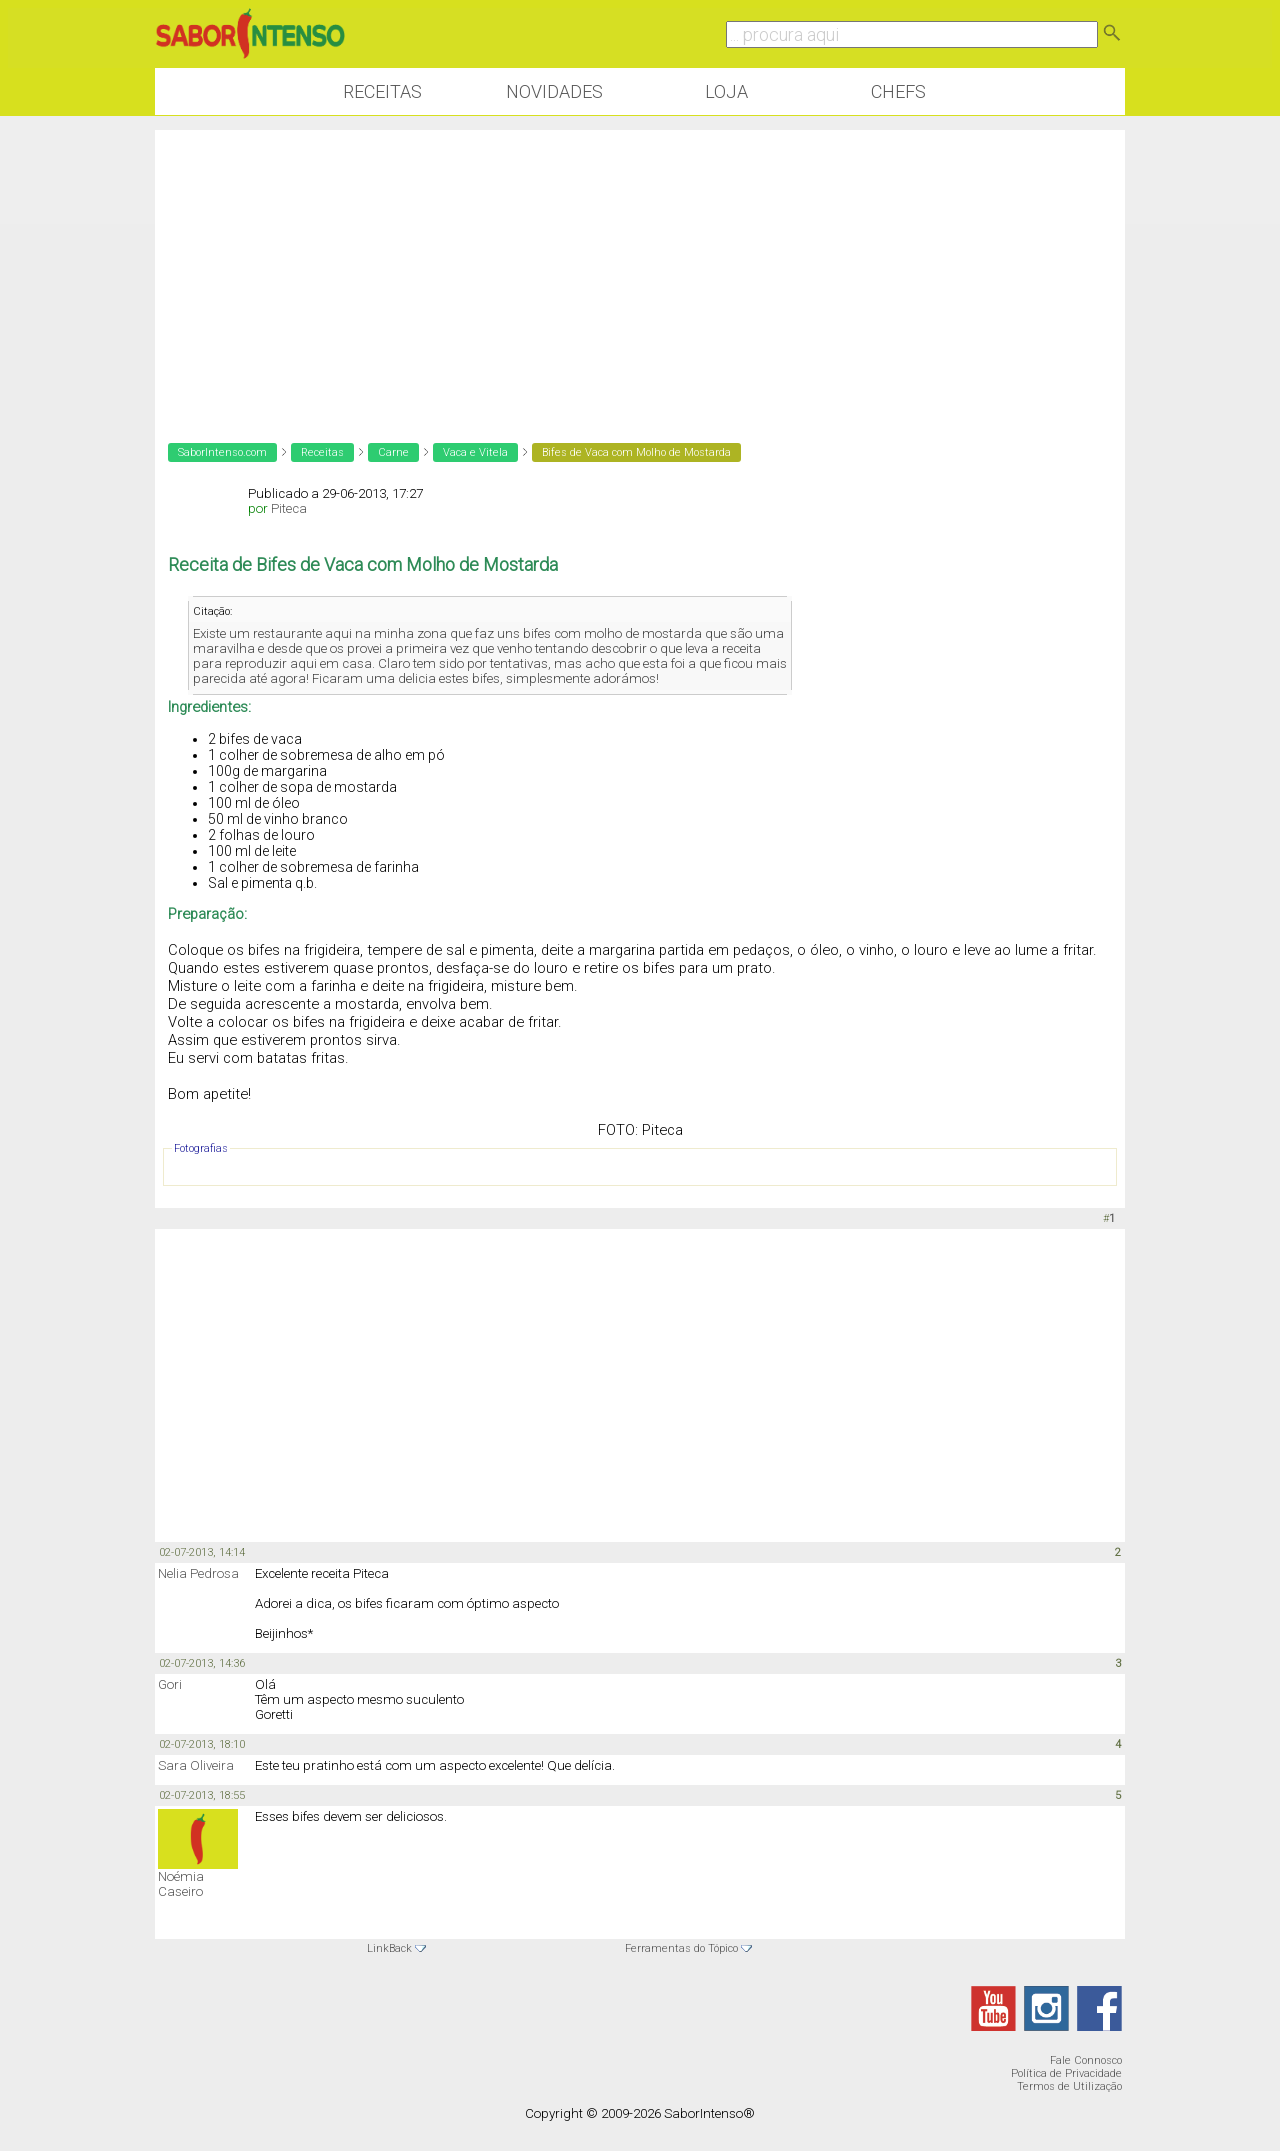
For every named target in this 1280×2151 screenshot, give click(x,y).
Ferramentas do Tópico (681, 1948)
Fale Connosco (1086, 2060)
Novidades (554, 91)
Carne (393, 452)
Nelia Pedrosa (198, 1573)
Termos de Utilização (1069, 2086)
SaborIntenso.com (222, 452)
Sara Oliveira (196, 1765)
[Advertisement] (640, 270)
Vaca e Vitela (475, 452)
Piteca (289, 508)
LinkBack (389, 1948)
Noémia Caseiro (181, 1884)
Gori (170, 1684)
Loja (726, 91)
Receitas (382, 91)
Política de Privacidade (1066, 2073)
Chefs (898, 91)
